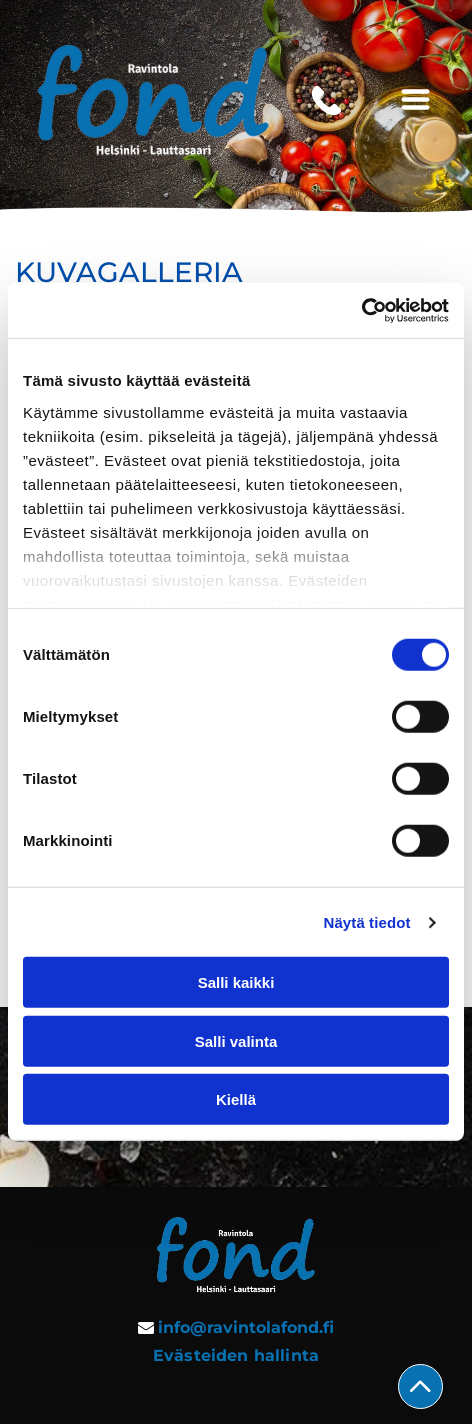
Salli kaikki (236, 982)
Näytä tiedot (367, 922)
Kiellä (236, 1099)
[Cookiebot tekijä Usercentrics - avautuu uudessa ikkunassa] (361, 311)
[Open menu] (415, 101)
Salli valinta (236, 1041)
